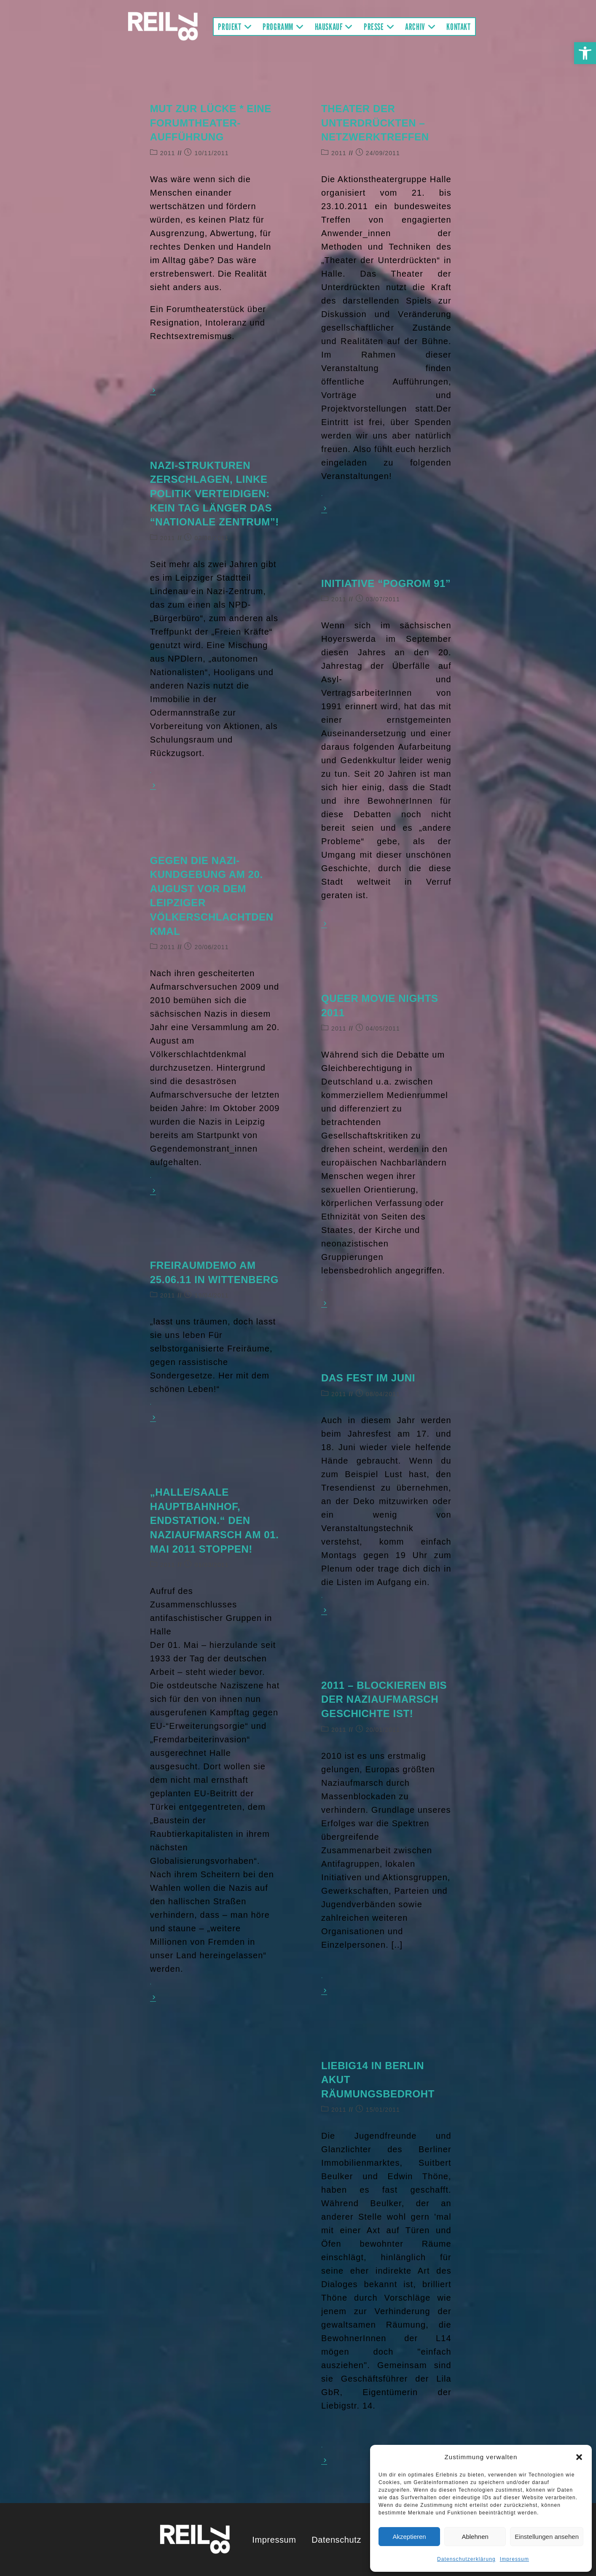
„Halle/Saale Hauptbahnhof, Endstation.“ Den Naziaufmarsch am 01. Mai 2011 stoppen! (214, 1520)
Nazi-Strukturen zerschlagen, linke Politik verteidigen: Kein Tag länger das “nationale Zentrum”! (214, 494)
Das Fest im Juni (368, 1378)
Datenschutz (336, 2539)
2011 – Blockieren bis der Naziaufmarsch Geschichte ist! (384, 1699)
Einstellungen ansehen (547, 2536)
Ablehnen (475, 2536)
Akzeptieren (409, 2536)
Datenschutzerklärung (466, 2559)
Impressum (514, 2559)
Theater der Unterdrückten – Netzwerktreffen (375, 123)
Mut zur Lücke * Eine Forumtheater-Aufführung (210, 123)
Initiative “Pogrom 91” (386, 583)
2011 (167, 153)
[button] (585, 53)
